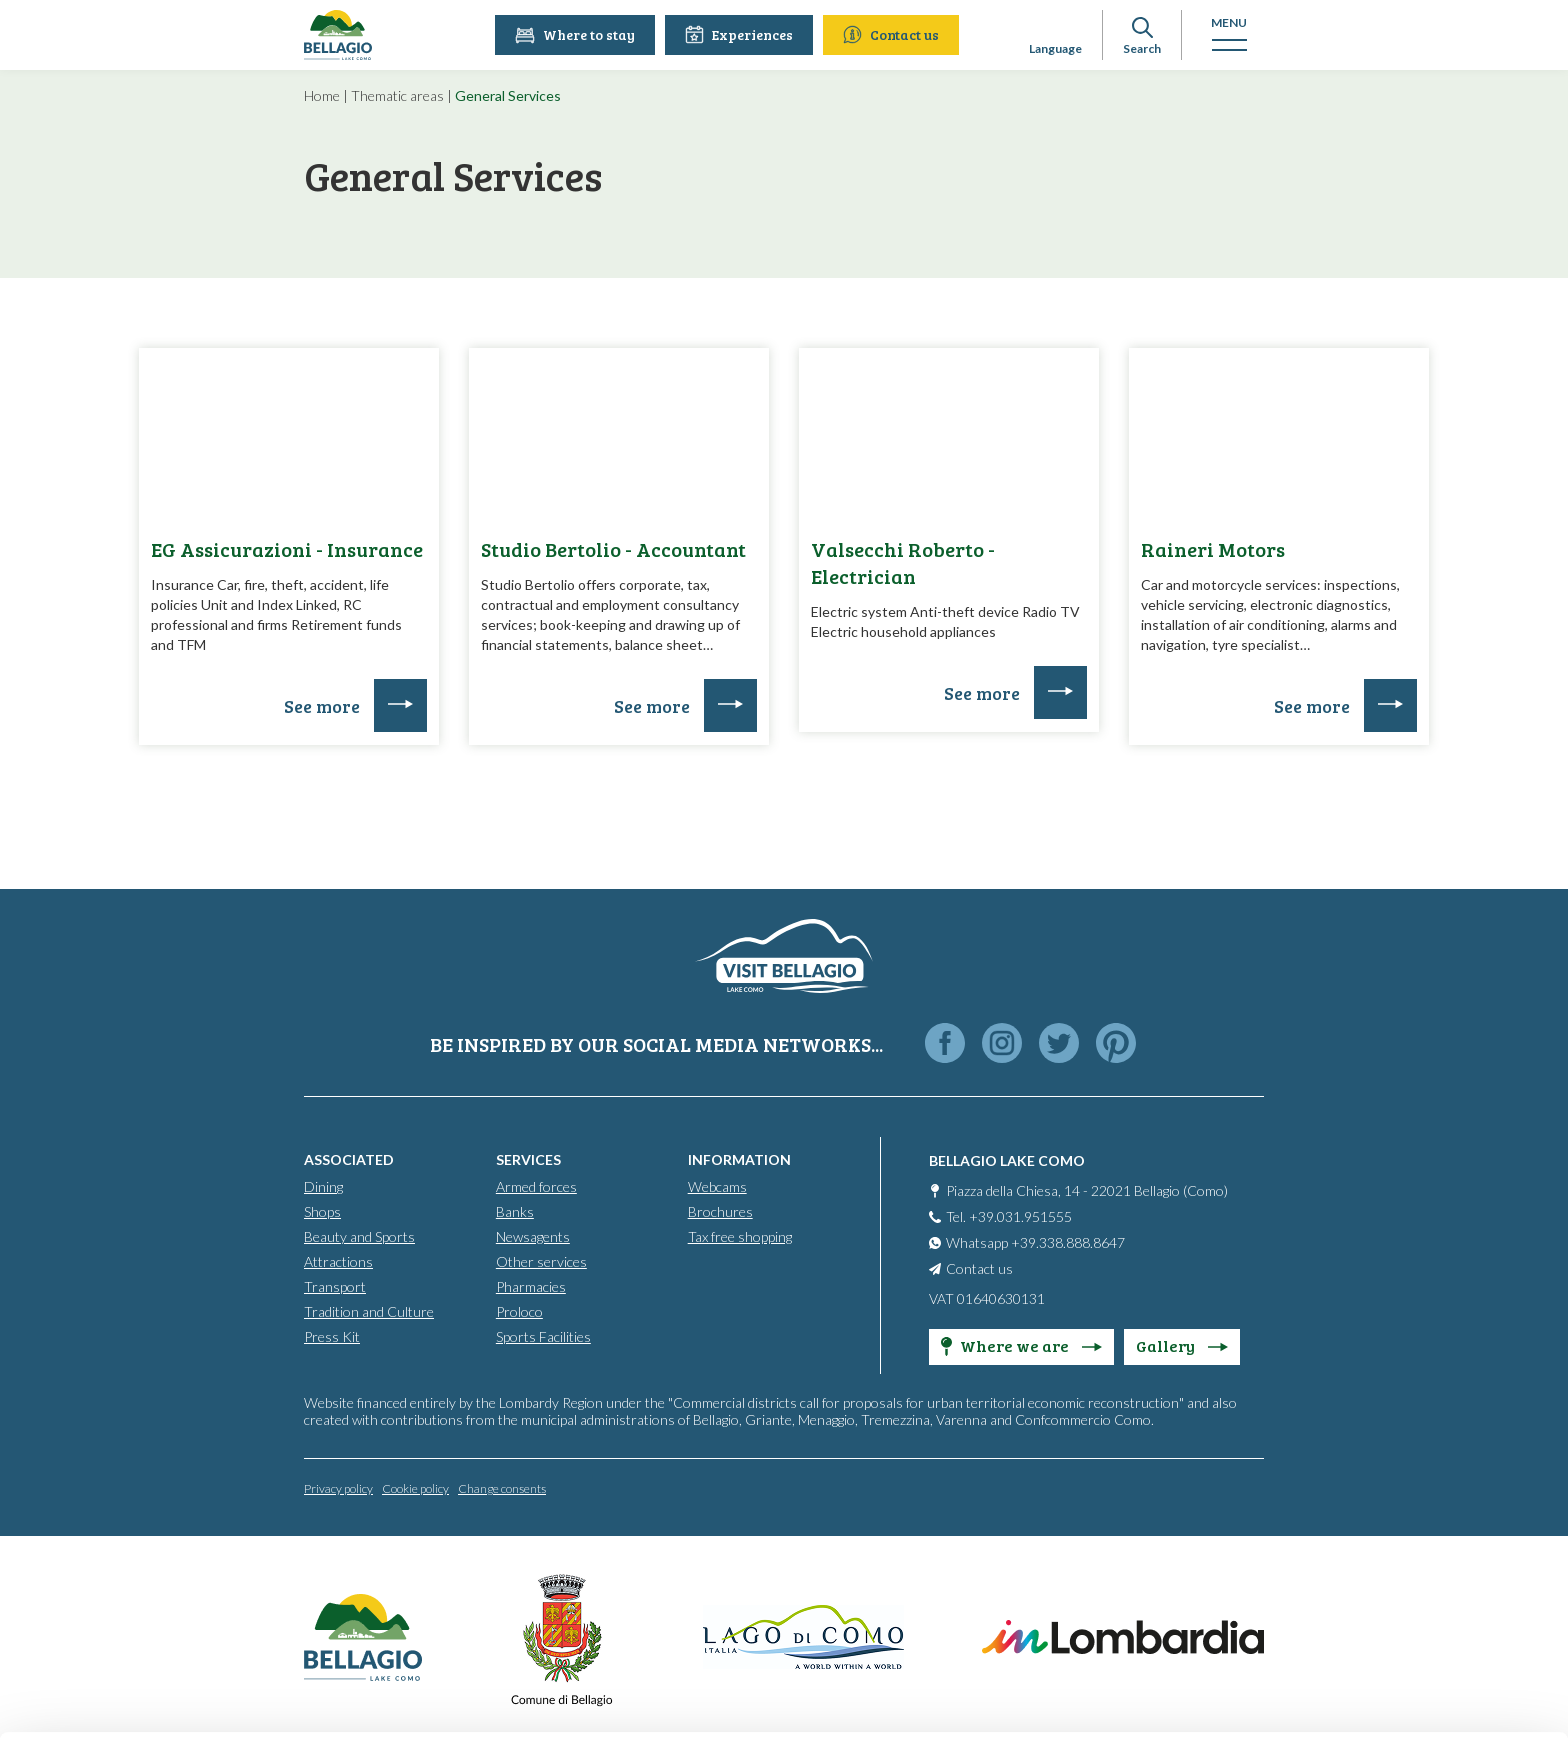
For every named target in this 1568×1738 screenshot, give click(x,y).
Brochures (720, 1211)
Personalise (1402, 1544)
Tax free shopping (740, 1236)
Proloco (519, 1311)
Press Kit (332, 1336)
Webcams (717, 1186)
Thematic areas (397, 95)
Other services (541, 1261)
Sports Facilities (543, 1336)
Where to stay (577, 34)
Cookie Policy (320, 1643)
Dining (323, 1186)
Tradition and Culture (369, 1311)
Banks (515, 1211)
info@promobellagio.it (346, 1571)
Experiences (741, 34)
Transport (335, 1286)
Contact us (893, 34)
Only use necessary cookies (1401, 1610)
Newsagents (533, 1236)
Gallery (1182, 1345)
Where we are (1021, 1345)
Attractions (338, 1261)
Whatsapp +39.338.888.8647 (1035, 1242)
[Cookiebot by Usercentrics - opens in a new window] (129, 1699)
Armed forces (536, 1186)
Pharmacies (531, 1286)
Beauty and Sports (359, 1236)
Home (322, 95)
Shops (322, 1211)
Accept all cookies (1401, 1479)
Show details (308, 1698)
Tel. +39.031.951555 (1009, 1216)
